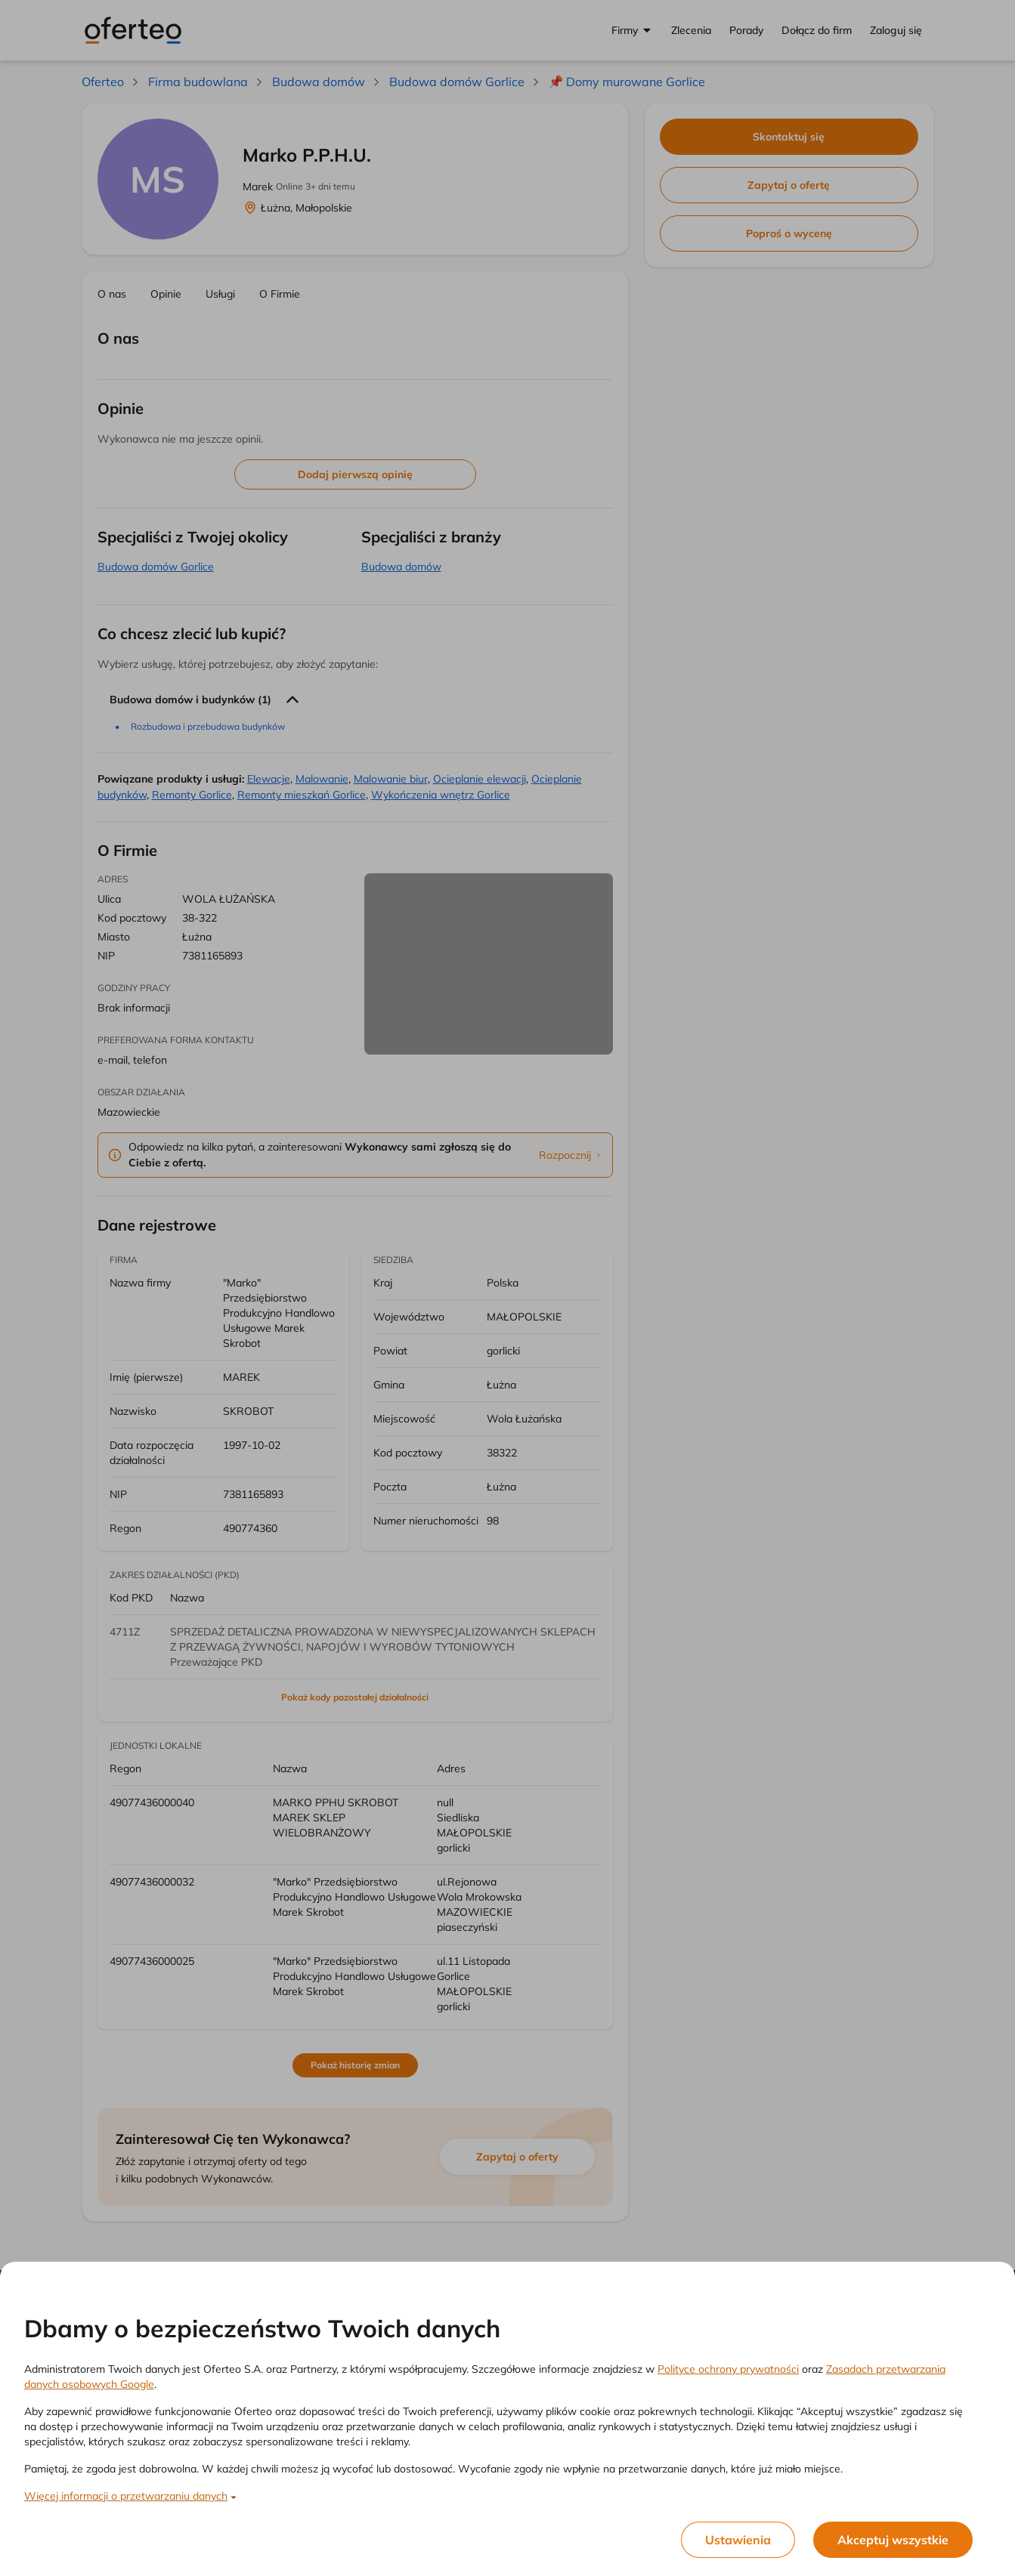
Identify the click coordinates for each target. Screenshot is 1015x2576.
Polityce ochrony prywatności (728, 2369)
